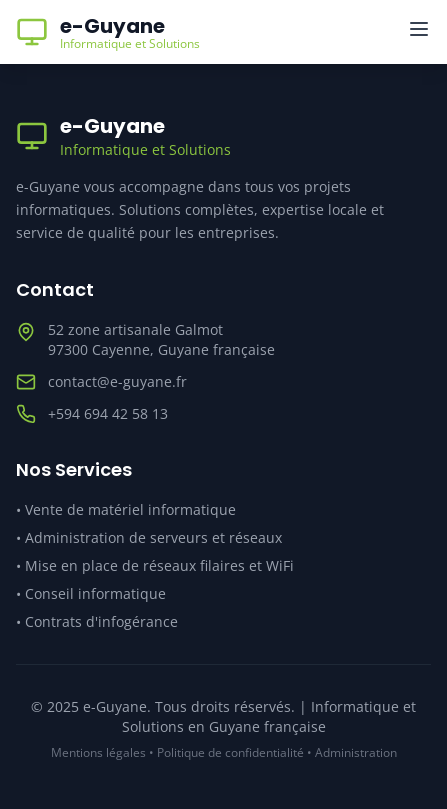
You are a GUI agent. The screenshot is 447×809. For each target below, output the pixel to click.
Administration (356, 752)
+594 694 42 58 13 (108, 413)
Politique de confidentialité (230, 752)
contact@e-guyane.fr (117, 381)
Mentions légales (98, 752)
